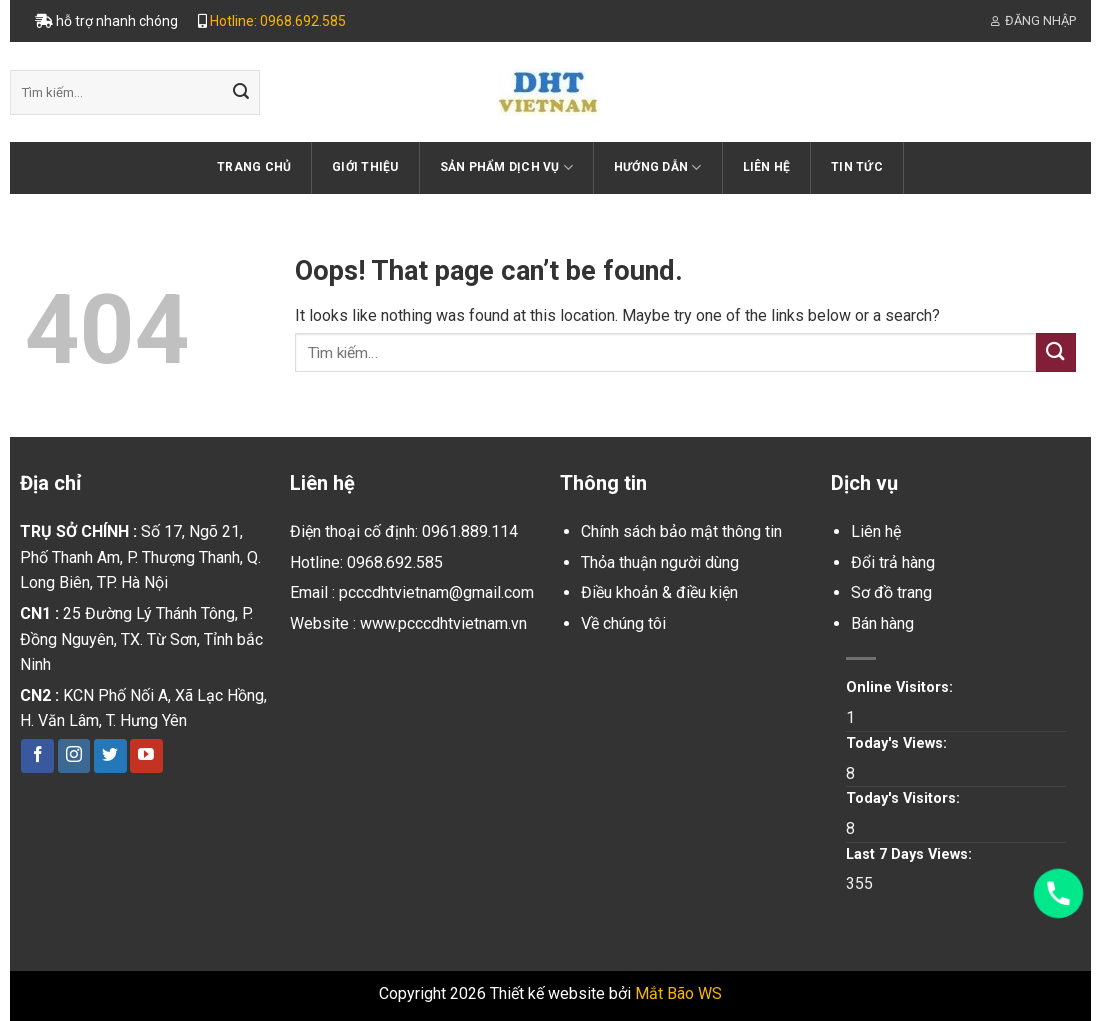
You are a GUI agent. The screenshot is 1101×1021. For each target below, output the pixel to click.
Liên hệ (767, 167)
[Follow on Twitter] (110, 756)
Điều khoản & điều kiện (659, 592)
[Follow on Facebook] (37, 756)
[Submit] (241, 93)
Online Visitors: (901, 687)
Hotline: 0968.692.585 (278, 21)
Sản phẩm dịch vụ (506, 167)
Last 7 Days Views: (911, 854)
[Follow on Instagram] (74, 756)
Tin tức (857, 167)
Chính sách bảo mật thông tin (681, 531)
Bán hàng (882, 623)
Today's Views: (898, 743)
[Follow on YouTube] (146, 756)
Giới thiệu (365, 167)
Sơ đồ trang (891, 592)
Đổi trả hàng (893, 562)
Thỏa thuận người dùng (660, 562)
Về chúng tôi (623, 623)
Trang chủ (254, 167)
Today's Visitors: (905, 798)
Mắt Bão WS (678, 993)
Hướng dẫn (658, 167)
